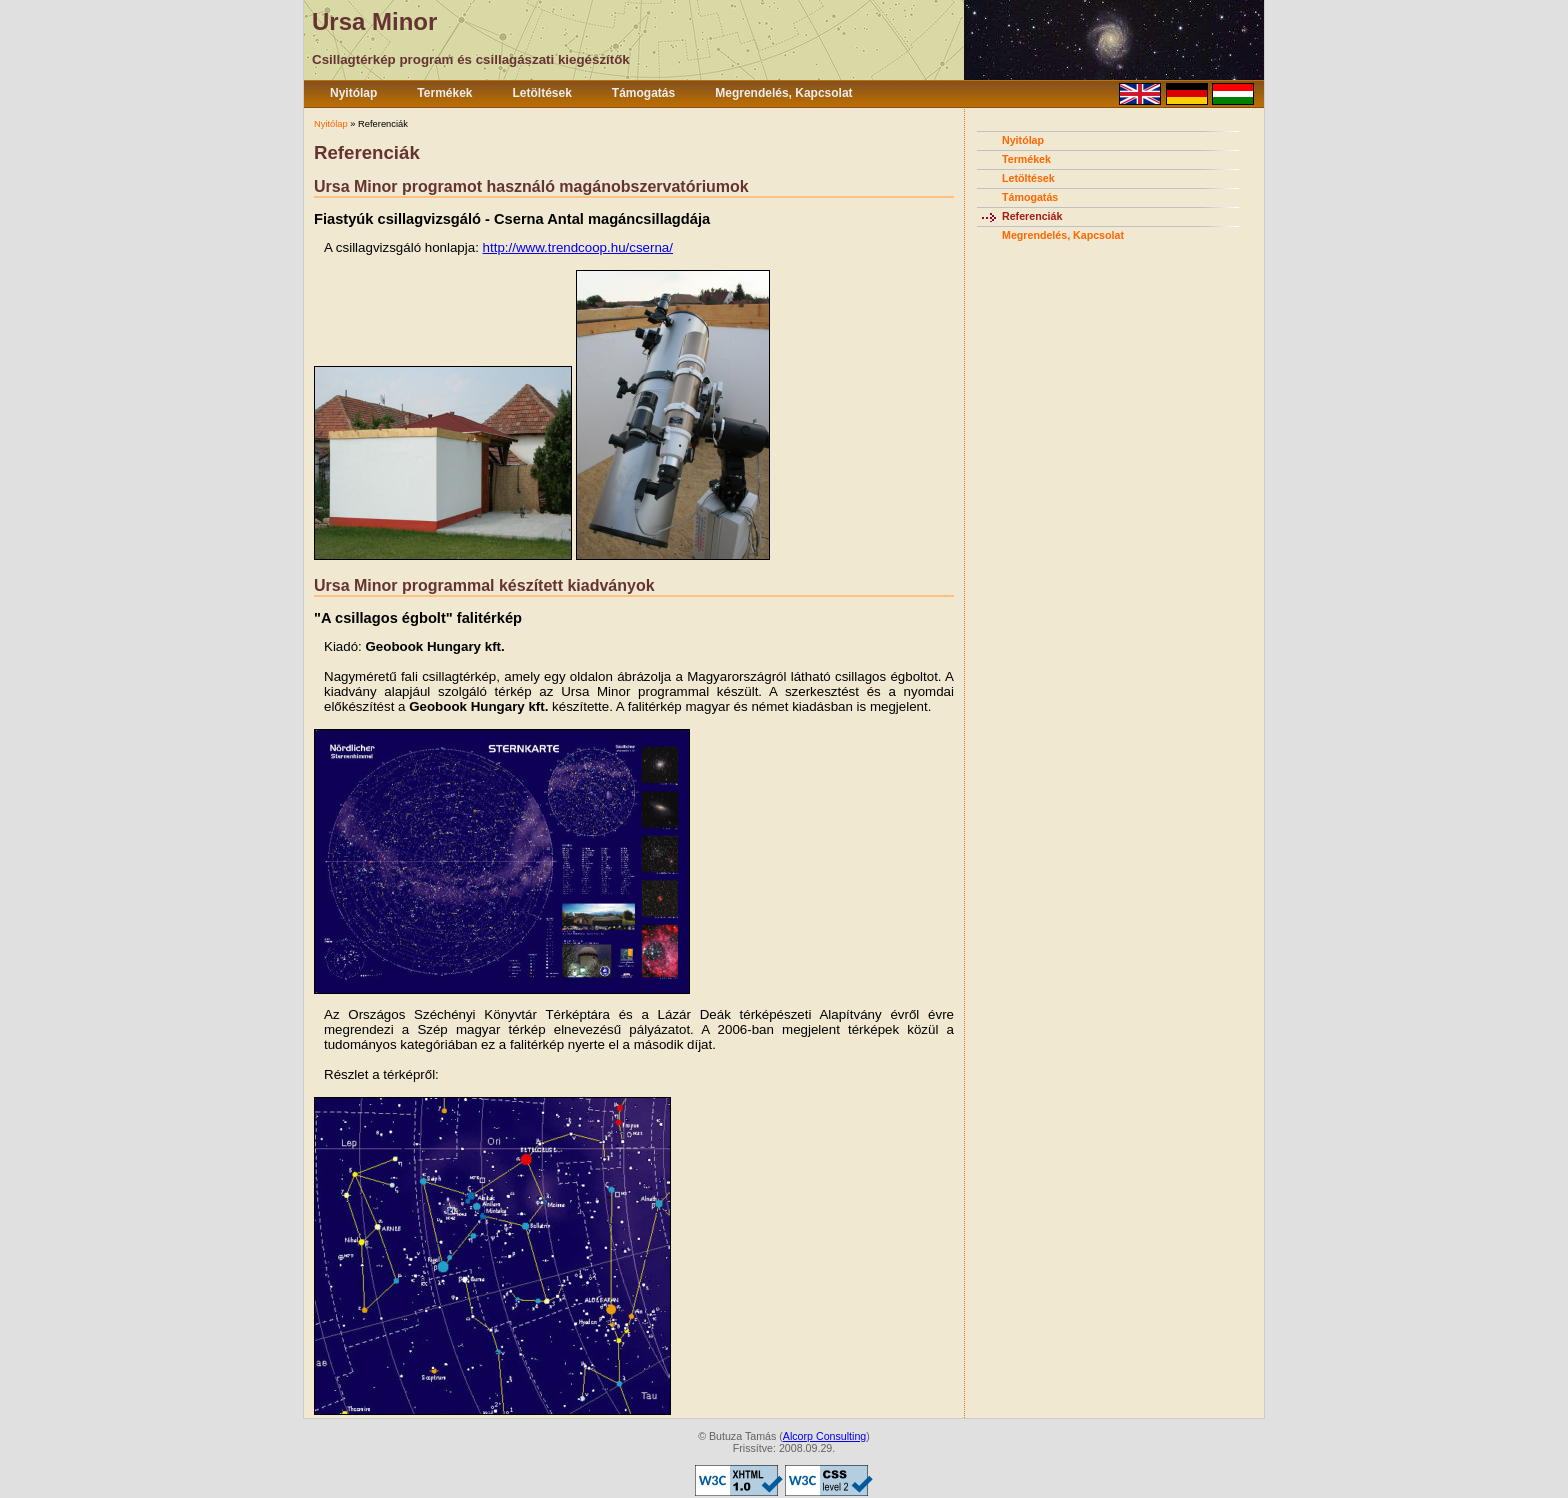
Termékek (444, 93)
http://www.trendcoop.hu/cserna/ (578, 247)
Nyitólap (353, 93)
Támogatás (643, 93)
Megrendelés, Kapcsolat (783, 93)
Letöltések (542, 93)
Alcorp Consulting (825, 1436)
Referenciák (1032, 216)
